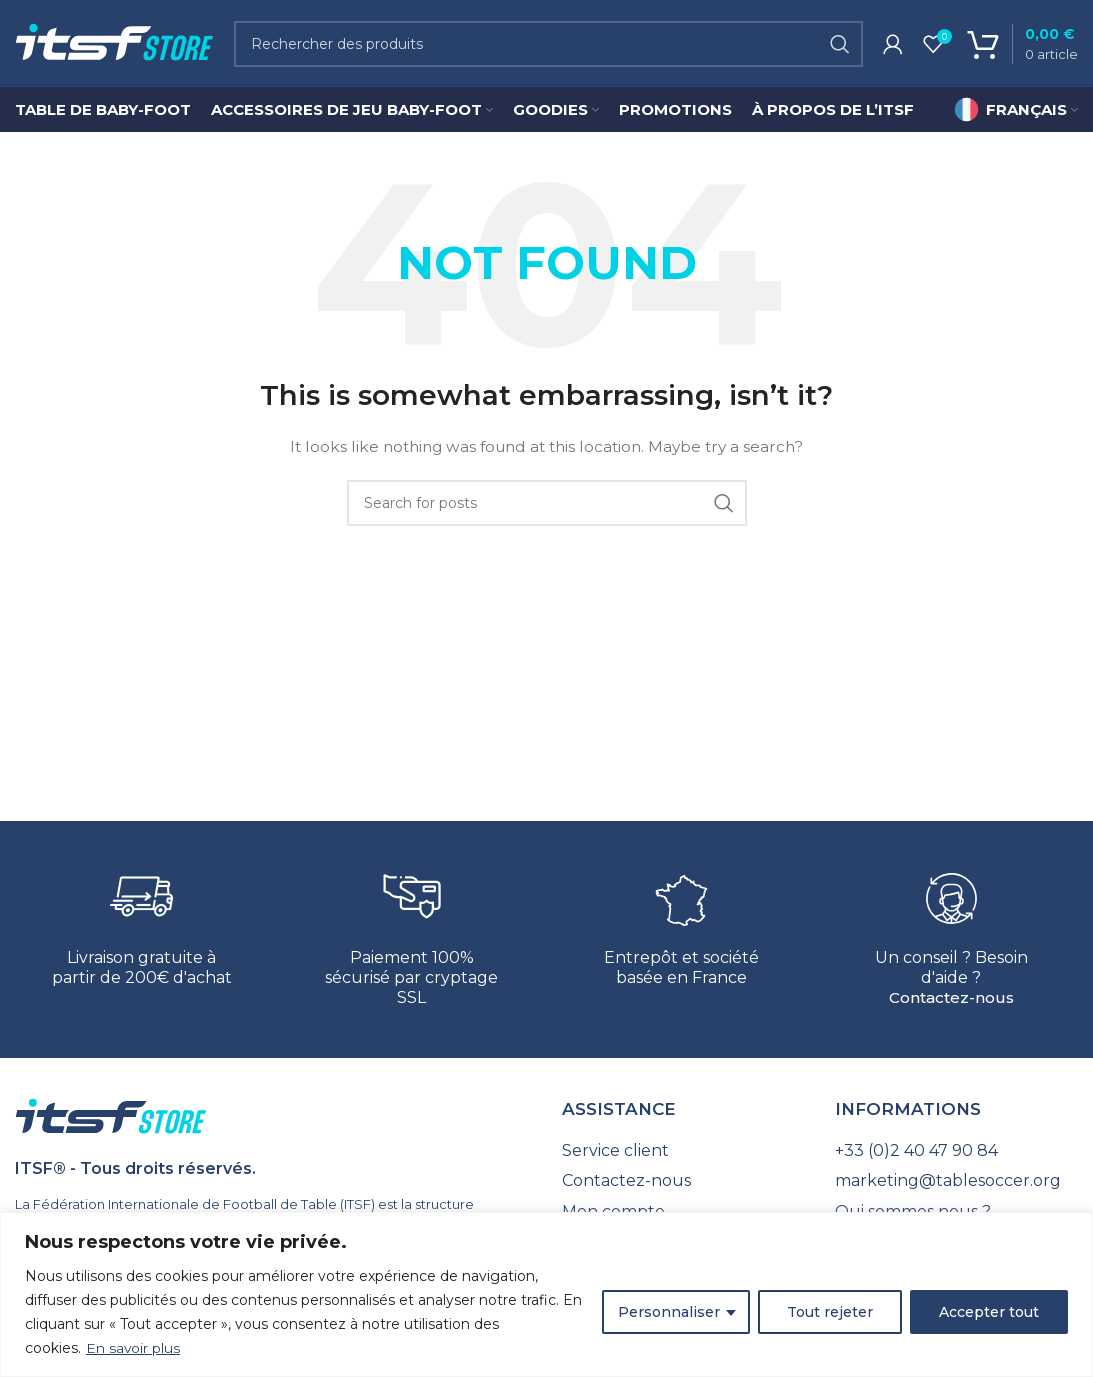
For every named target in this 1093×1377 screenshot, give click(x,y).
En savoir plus (133, 1348)
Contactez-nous (951, 1000)
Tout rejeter (830, 1312)
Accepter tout (989, 1312)
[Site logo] (114, 44)
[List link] (683, 1153)
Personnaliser (669, 1312)
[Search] (548, 45)
